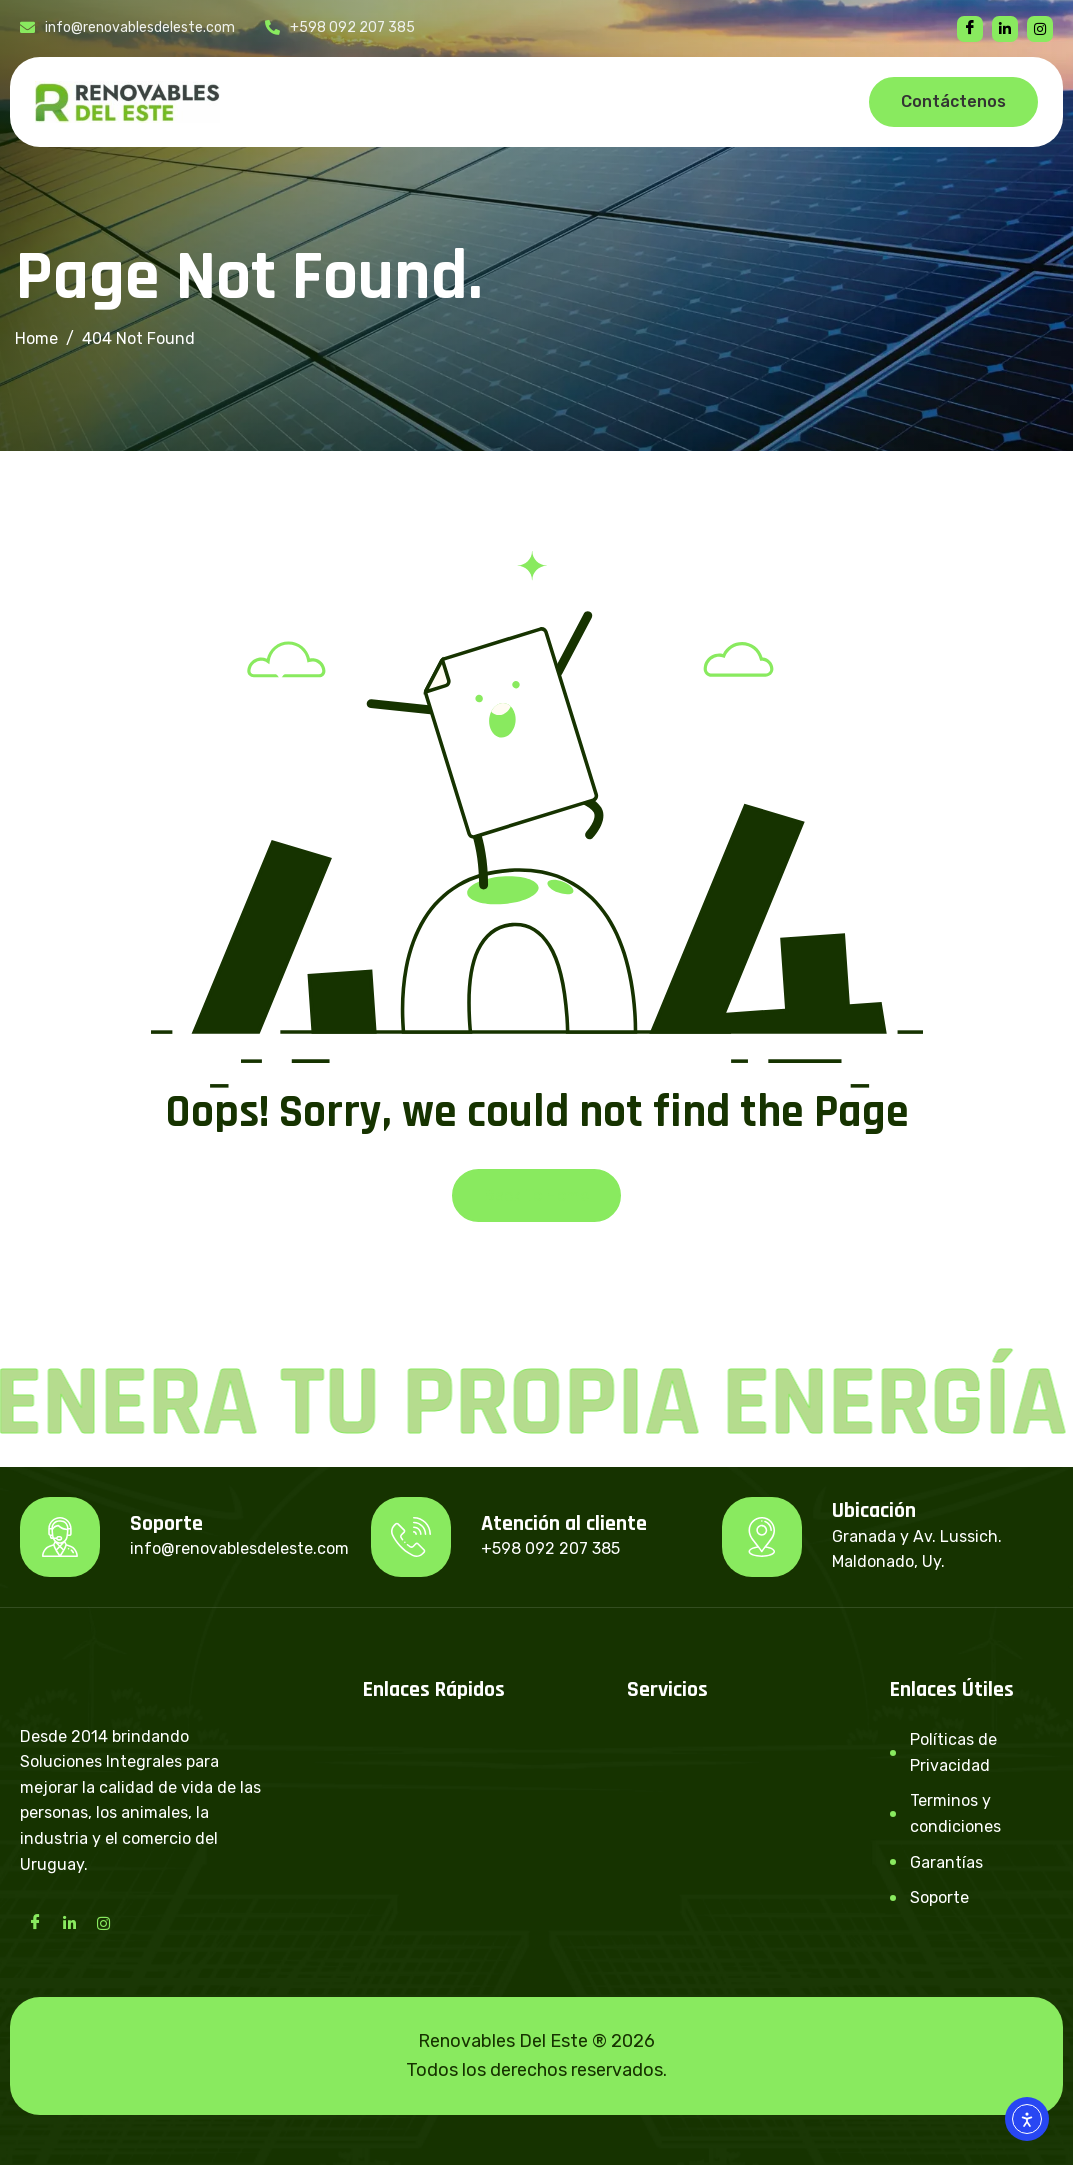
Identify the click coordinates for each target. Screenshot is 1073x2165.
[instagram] (1040, 29)
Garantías (946, 1862)
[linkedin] (1005, 29)
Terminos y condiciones (955, 1813)
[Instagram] (103, 1922)
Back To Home (536, 1195)
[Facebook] (970, 29)
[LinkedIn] (69, 1922)
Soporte (939, 1897)
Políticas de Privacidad (953, 1752)
